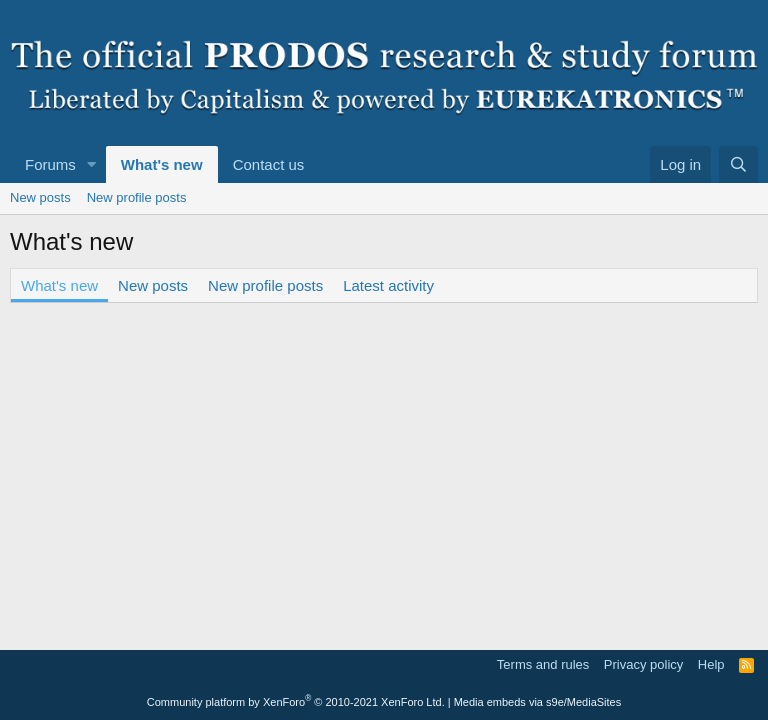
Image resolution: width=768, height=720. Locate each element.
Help (711, 664)
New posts (40, 197)
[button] (92, 164)
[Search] (738, 164)
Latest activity (388, 285)
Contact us (269, 164)
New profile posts (137, 197)
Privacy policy (643, 664)
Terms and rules (543, 664)
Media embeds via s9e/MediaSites (538, 702)
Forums (50, 164)
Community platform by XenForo (296, 702)
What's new (162, 164)
